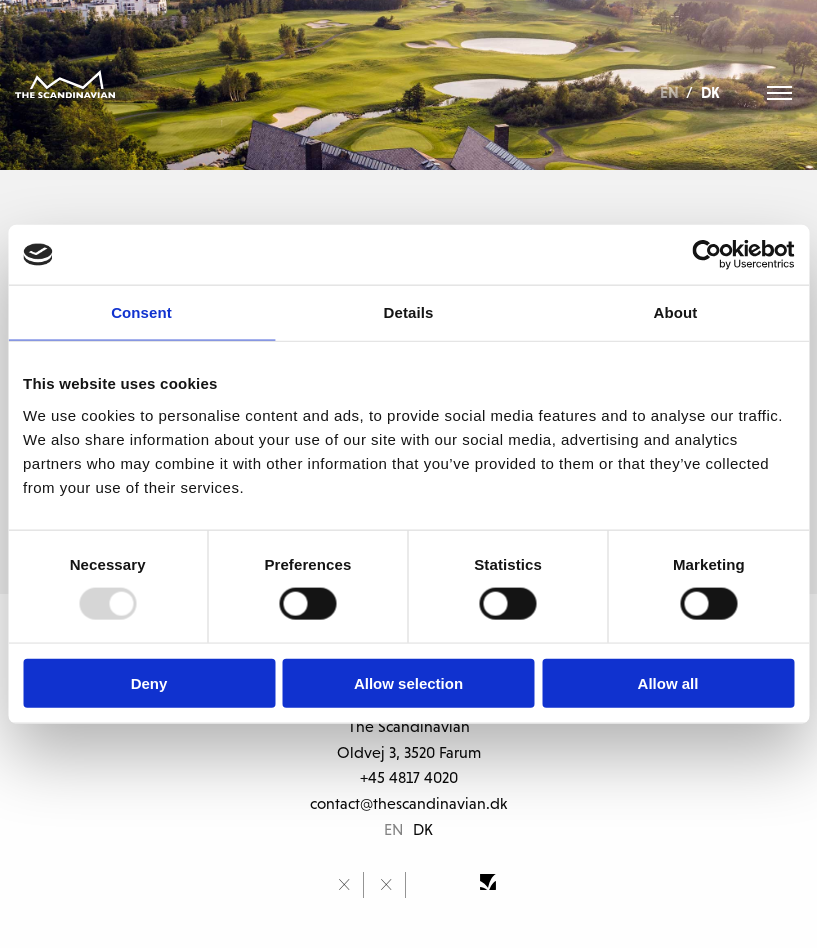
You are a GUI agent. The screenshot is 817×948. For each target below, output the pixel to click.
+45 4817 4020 (409, 777)
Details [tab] (409, 312)
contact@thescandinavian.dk (408, 803)
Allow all (668, 682)
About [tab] (676, 312)
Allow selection (408, 682)
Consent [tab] (141, 312)
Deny (149, 682)
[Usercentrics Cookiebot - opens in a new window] (706, 255)
